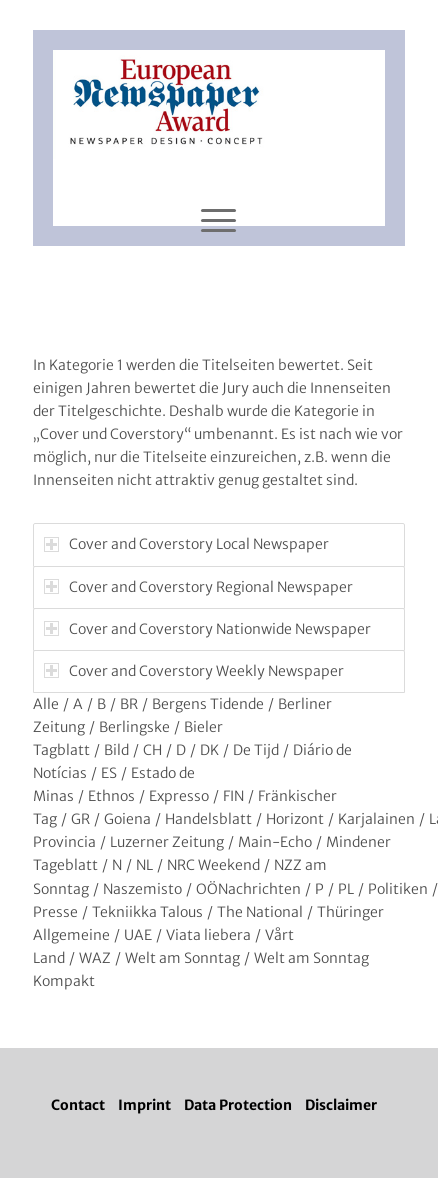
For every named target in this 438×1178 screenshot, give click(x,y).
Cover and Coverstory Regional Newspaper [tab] (198, 587)
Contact (78, 1105)
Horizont (295, 819)
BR (129, 704)
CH (152, 750)
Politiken (398, 889)
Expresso (179, 796)
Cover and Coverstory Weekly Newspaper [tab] (194, 671)
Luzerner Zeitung (167, 842)
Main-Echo (275, 842)
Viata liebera (208, 935)
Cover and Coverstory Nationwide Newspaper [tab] (207, 629)
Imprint (144, 1105)
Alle (46, 704)
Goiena (127, 819)
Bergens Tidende (208, 704)
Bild (116, 750)
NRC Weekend (213, 865)
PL (346, 889)
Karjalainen (376, 819)
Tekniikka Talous (147, 912)
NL (144, 865)
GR (80, 819)
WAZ (95, 958)
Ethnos (111, 796)
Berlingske (134, 727)
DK (209, 750)
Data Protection (238, 1105)
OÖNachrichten (248, 889)
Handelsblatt (208, 819)
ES (109, 773)
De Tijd (256, 750)
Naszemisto (142, 889)
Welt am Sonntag (182, 958)
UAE (138, 935)
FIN (233, 796)
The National (260, 912)
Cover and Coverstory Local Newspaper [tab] (186, 544)
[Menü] (219, 221)
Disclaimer (341, 1105)
